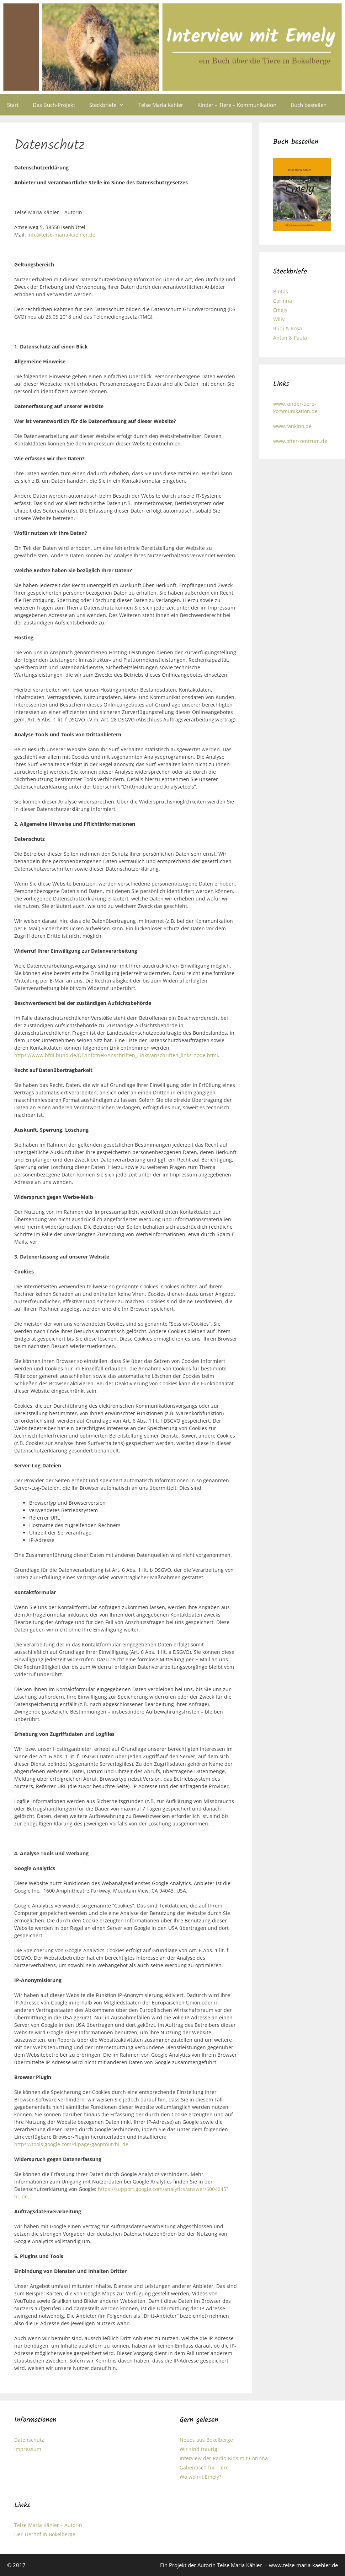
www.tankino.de (292, 426)
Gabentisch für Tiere (204, 2467)
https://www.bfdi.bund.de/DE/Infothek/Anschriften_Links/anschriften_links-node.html (116, 1055)
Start (12, 104)
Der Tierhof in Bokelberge (44, 2534)
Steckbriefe (110, 104)
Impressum (27, 2449)
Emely (280, 310)
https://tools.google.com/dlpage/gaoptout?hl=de (71, 2144)
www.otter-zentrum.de (300, 441)
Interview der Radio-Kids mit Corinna (224, 2458)
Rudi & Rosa (287, 328)
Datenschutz (29, 2439)
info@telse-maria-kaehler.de (61, 234)
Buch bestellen (309, 104)
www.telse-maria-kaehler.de (303, 2565)
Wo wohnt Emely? (200, 2476)
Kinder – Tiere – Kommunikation (236, 104)
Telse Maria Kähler (160, 104)
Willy (279, 319)
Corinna (282, 300)
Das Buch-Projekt (54, 104)
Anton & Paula (290, 337)
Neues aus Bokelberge (206, 2439)
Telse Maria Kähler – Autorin (48, 2525)
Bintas (280, 291)
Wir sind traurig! (199, 2449)
